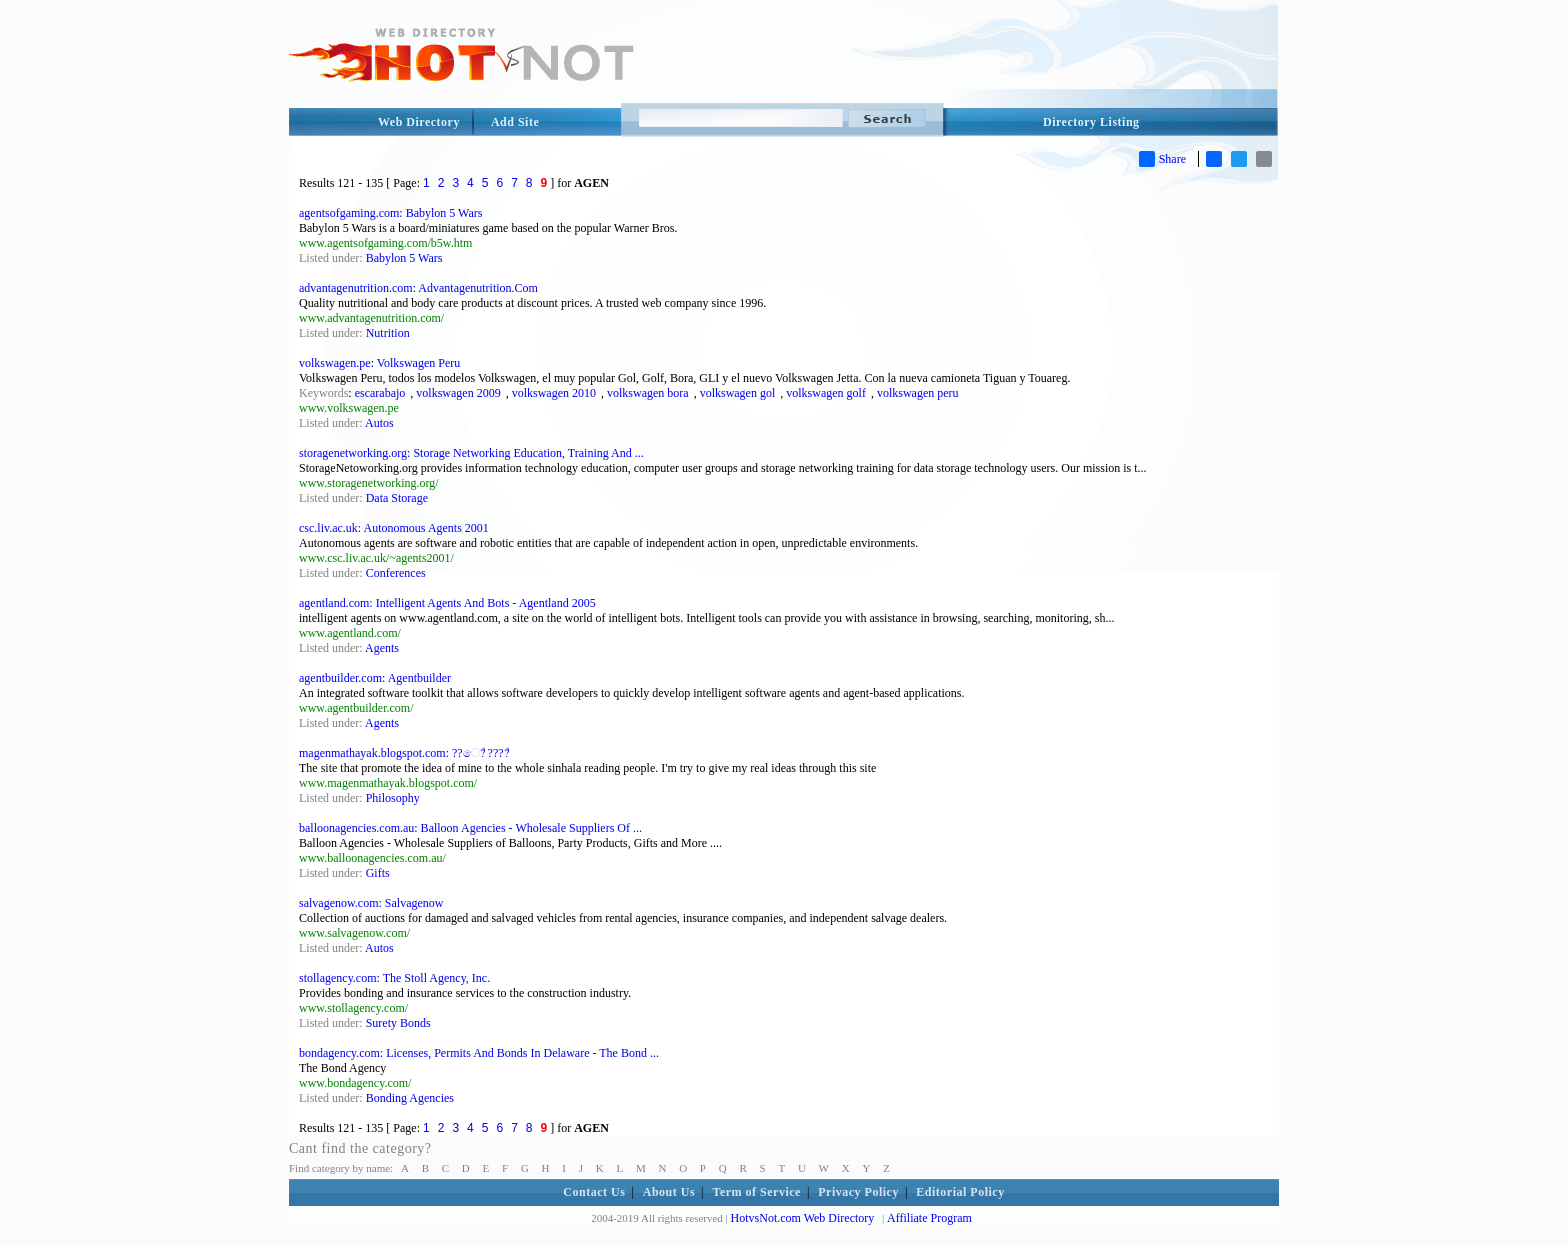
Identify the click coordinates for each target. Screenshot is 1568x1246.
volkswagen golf (826, 393)
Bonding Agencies (410, 1098)
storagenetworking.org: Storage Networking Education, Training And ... (471, 453)
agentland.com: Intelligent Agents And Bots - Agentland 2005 (447, 603)
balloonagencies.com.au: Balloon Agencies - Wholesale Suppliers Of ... (470, 828)
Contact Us (594, 1192)
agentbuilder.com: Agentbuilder (375, 678)
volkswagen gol (738, 393)
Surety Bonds (398, 1023)
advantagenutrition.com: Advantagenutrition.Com (418, 288)
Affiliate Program (929, 1218)
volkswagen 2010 (554, 393)
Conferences (396, 573)
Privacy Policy (858, 1192)
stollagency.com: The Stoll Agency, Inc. (394, 978)
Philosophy (393, 798)
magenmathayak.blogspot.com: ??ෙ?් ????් (404, 753)
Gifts (378, 873)
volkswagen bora (648, 393)
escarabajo (380, 393)
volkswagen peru (918, 393)
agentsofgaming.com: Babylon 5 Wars (390, 213)
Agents (382, 648)
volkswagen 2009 (458, 393)
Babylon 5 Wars (404, 258)
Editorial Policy (960, 1192)
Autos (379, 423)
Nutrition (388, 333)
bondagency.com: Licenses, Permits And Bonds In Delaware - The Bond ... (479, 1053)
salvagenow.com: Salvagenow (371, 903)
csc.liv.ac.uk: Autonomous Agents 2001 (394, 528)
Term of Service (757, 1192)
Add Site (515, 122)
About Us (669, 1192)
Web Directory (419, 122)
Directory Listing (1091, 122)
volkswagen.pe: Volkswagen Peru (379, 363)
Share (1162, 159)
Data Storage (397, 498)
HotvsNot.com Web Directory (803, 1218)
